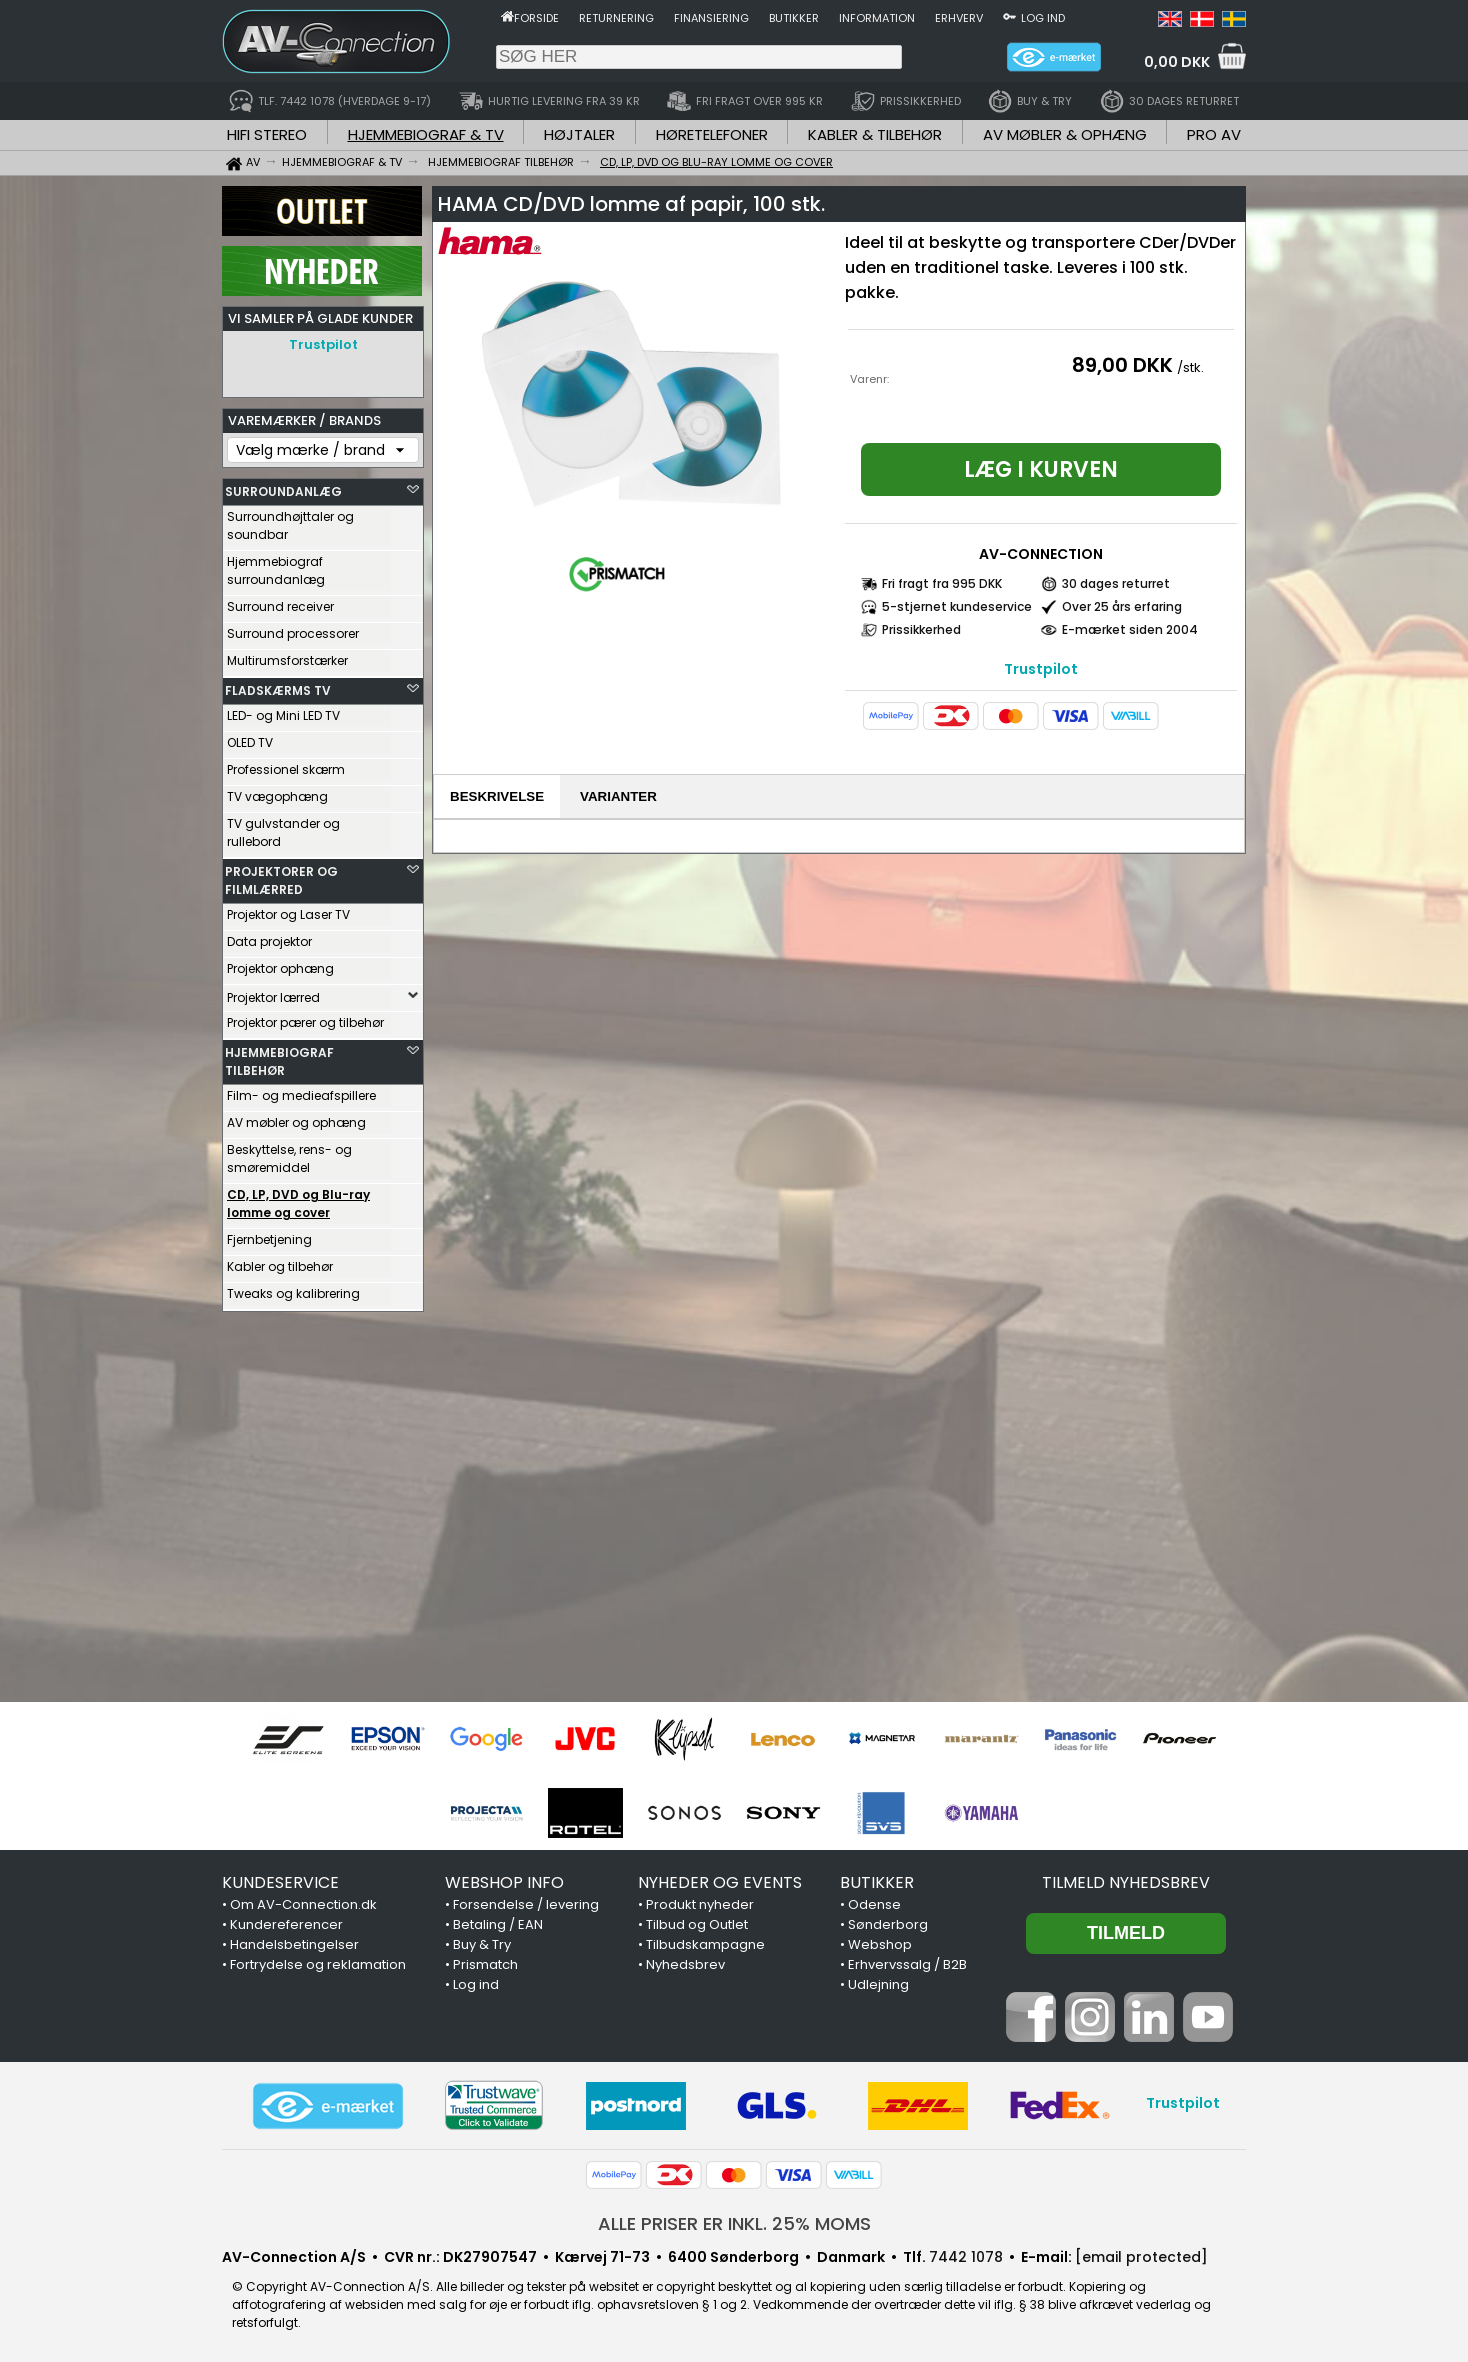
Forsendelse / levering (526, 1904)
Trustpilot (323, 344)
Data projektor (269, 936)
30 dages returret (1116, 583)
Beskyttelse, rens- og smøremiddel (289, 1153)
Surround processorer (293, 628)
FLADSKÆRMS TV (278, 685)
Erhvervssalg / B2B (907, 1964)
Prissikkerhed (921, 629)
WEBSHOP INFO (504, 1882)
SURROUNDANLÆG (283, 486)
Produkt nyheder (700, 1904)
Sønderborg (888, 1924)
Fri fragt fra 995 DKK (942, 583)
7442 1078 (966, 2257)
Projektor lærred (273, 992)
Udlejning (878, 1984)
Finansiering (711, 18)
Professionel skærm (286, 764)
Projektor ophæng (280, 963)
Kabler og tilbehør (280, 1261)
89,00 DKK (1122, 365)
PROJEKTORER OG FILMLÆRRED (281, 875)
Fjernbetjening (269, 1234)
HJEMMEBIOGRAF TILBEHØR (279, 1056)
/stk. (1190, 367)
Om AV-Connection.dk (303, 1904)
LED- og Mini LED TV (283, 710)
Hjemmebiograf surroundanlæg (276, 565)
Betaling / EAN (498, 1924)
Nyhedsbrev (685, 1964)
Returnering (616, 18)
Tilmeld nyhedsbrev (1126, 1882)
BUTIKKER (877, 1882)
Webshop (880, 1944)
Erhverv (959, 18)
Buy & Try (482, 1944)
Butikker (794, 18)
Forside (536, 18)
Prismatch (485, 1964)
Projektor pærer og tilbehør (305, 1017)
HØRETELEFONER (712, 134)
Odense (874, 1904)
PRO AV (1214, 134)
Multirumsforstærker (287, 655)
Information (877, 18)
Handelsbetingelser (294, 1944)
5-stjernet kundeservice (957, 606)
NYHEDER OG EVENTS (720, 1882)
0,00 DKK (1177, 62)
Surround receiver (280, 601)
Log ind (1043, 18)
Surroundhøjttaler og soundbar (290, 520)
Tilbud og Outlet (697, 1924)
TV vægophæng (277, 791)
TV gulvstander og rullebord (283, 827)
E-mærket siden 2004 (1130, 629)
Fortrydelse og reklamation (318, 1964)
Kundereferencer (286, 1924)
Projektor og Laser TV (288, 909)
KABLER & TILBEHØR (875, 134)
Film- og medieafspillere (301, 1090)
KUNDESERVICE (280, 1882)
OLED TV (250, 737)
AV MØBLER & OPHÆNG (1065, 134)
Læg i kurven (1041, 469)
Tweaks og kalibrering (293, 1288)
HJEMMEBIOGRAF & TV (426, 134)
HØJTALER (579, 134)
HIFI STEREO (267, 134)
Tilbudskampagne (705, 1944)
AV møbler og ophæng (296, 1117)
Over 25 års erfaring (1122, 606)
